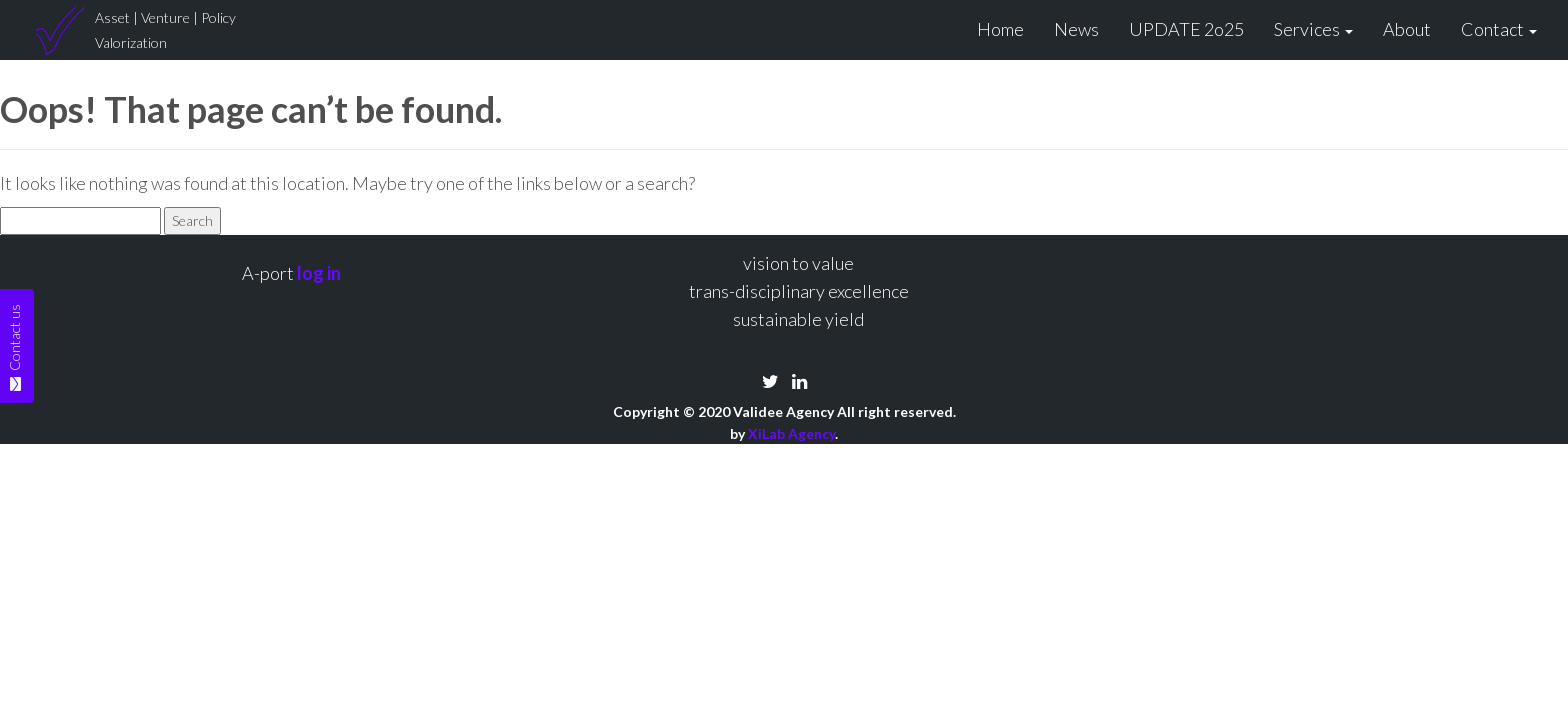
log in (319, 273)
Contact (1499, 29)
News (1076, 29)
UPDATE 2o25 (1186, 29)
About (1407, 29)
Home (1000, 29)
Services (1313, 29)
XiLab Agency (791, 433)
